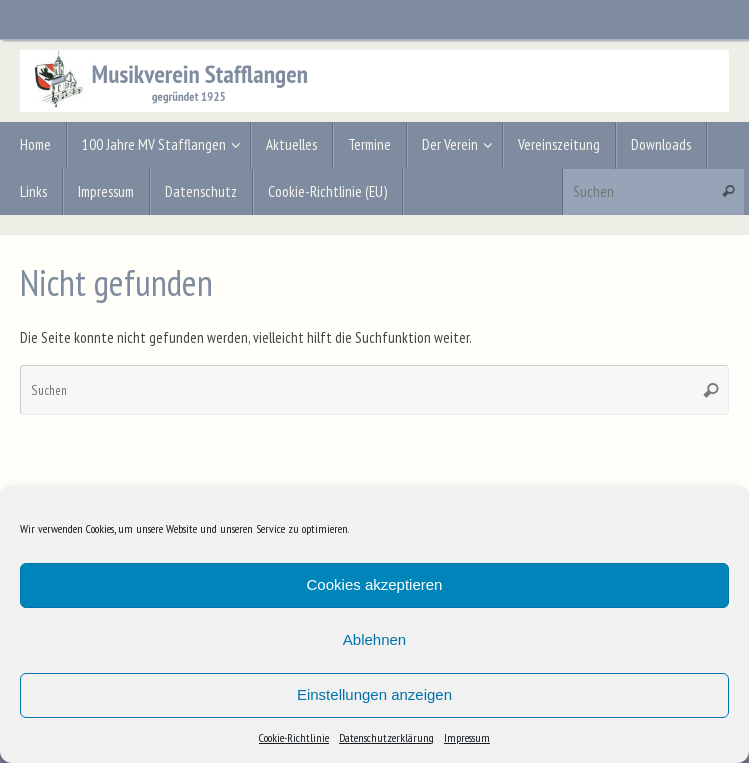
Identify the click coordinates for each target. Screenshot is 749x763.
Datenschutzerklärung (386, 737)
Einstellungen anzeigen (374, 694)
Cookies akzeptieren (375, 584)
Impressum (467, 737)
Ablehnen (374, 639)
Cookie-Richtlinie (294, 737)
